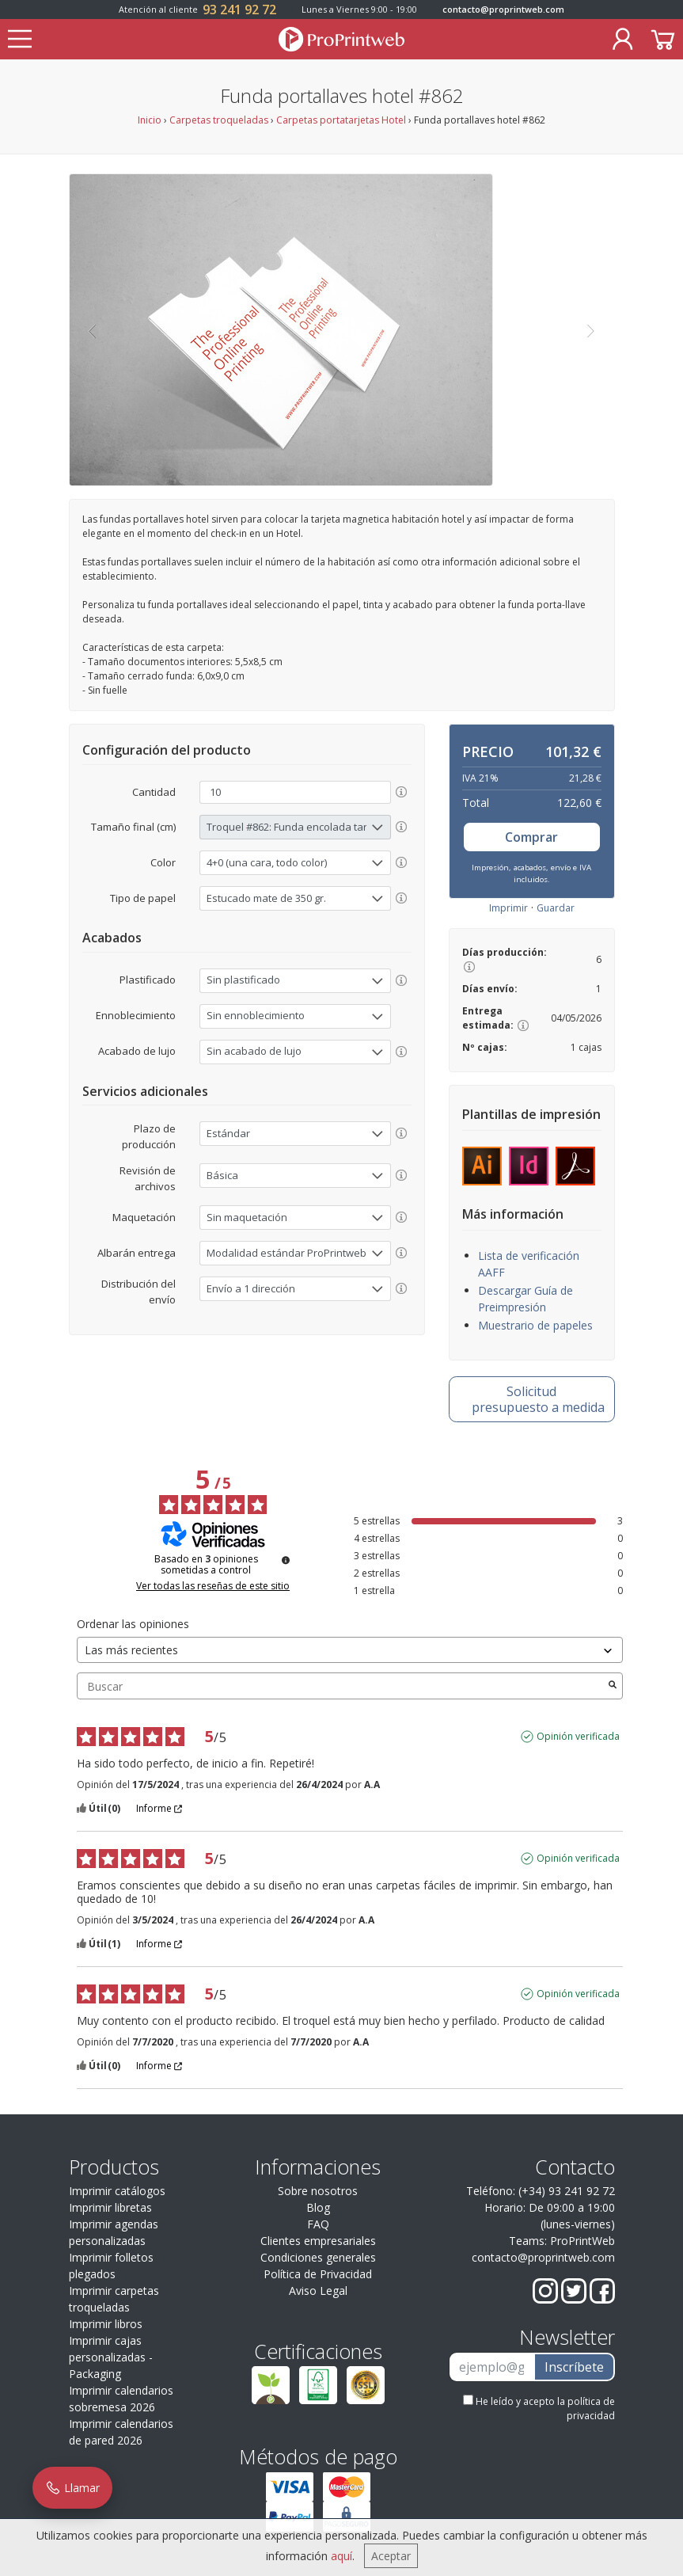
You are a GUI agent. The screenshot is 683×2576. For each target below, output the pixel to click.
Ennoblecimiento (136, 1015)
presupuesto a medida (538, 1399)
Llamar (72, 2488)
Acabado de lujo (137, 1051)
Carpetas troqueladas (218, 120)
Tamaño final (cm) (133, 827)
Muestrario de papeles (535, 1325)
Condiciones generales (318, 2257)
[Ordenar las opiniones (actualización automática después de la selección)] (350, 1650)
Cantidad (154, 792)
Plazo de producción (149, 1136)
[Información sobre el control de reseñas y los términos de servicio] (285, 1560)
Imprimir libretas (110, 2207)
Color (163, 862)
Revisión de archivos (148, 1178)
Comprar (531, 837)
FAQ (318, 2224)
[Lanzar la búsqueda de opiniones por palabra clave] (612, 1686)
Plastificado (148, 979)
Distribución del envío (138, 1292)
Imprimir (508, 908)
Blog (318, 2207)
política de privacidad (591, 2408)
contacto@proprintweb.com (503, 9)
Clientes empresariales (318, 2240)
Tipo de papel (143, 898)
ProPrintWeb (582, 2240)
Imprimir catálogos (117, 2190)
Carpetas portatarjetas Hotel (341, 120)
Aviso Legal (318, 2290)
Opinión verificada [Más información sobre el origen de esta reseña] (578, 1736)
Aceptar (391, 2555)
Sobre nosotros (318, 2190)
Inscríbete (574, 2367)
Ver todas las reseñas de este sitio (213, 1586)
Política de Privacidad (318, 2273)
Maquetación (144, 1217)
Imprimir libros (105, 2323)
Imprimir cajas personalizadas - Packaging (111, 2357)
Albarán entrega (136, 1253)
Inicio (149, 120)
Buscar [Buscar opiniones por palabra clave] (342, 1686)
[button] (92, 329)
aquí (341, 2555)
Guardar (556, 908)
